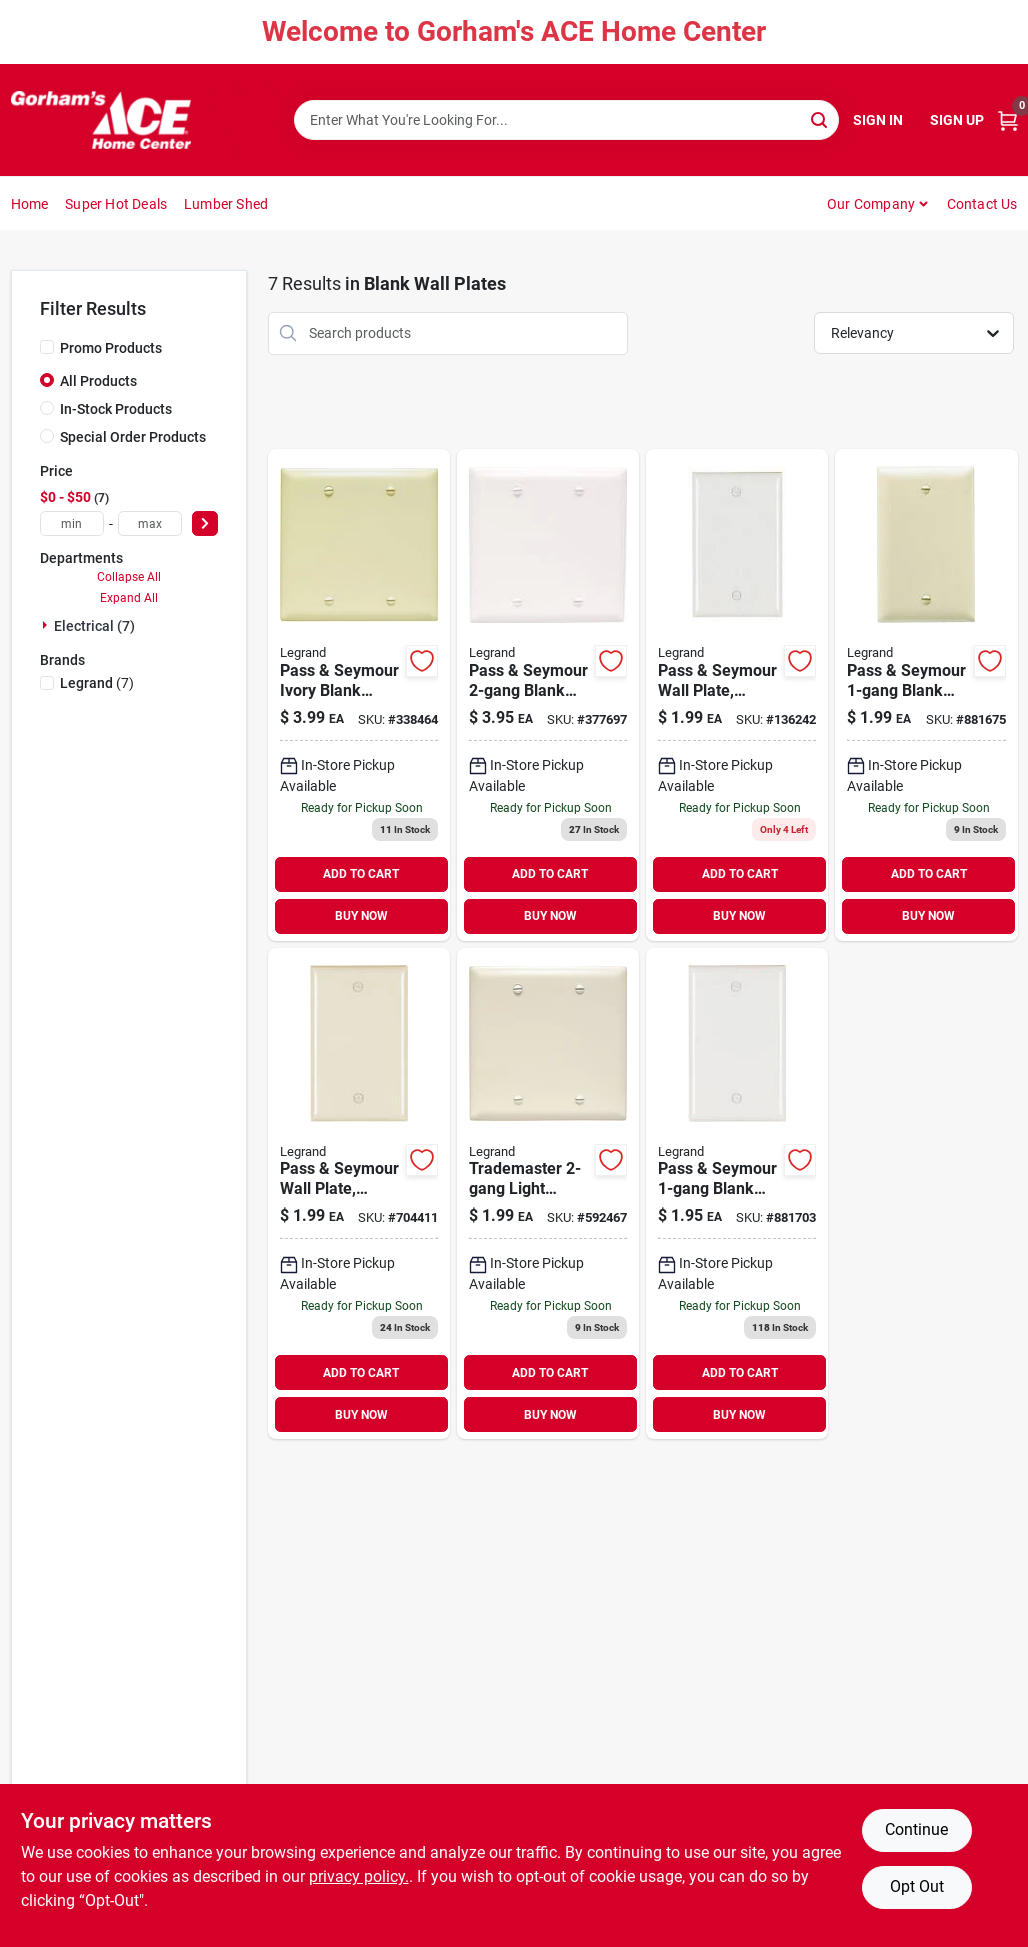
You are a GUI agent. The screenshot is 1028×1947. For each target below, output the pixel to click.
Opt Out (917, 1886)
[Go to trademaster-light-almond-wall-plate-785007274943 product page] (548, 1194)
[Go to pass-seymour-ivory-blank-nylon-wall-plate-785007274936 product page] (359, 695)
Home (30, 204)
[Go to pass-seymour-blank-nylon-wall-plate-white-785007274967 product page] (548, 695)
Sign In (878, 120)
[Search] (820, 118)
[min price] (72, 523)
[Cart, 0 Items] (1008, 120)
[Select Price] (205, 523)
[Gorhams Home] (101, 120)
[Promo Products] (47, 347)
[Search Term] (566, 120)
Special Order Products (133, 437)
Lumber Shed (226, 204)
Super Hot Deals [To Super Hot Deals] (116, 204)
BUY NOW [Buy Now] (361, 916)
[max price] (150, 523)
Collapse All (129, 577)
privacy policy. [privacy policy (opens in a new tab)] (359, 1876)
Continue (916, 1829)
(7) (97, 683)
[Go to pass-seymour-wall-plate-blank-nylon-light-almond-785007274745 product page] (359, 1194)
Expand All (129, 598)
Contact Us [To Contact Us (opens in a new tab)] (982, 204)
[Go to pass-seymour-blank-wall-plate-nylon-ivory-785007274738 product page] (926, 695)
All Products (98, 381)
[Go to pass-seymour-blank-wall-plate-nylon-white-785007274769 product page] (737, 1194)
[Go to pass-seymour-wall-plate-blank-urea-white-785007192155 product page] (737, 695)
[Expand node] (47, 625)
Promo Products (111, 348)
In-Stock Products (116, 409)
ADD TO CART (361, 874)
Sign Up (957, 120)
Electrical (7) (94, 626)
